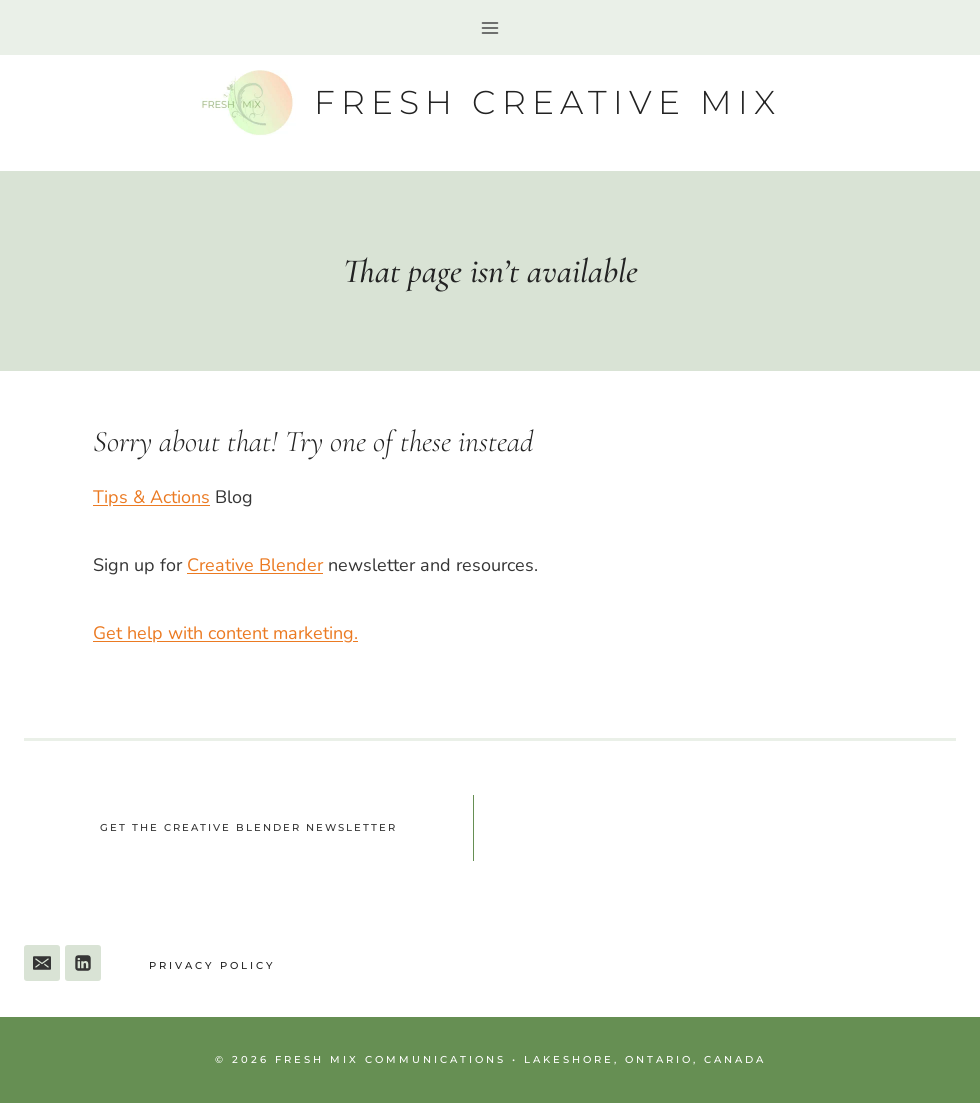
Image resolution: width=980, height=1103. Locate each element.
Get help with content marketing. (225, 633)
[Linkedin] (83, 963)
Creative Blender (255, 565)
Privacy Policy (212, 965)
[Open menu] (490, 27)
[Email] (42, 963)
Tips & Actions (151, 497)
